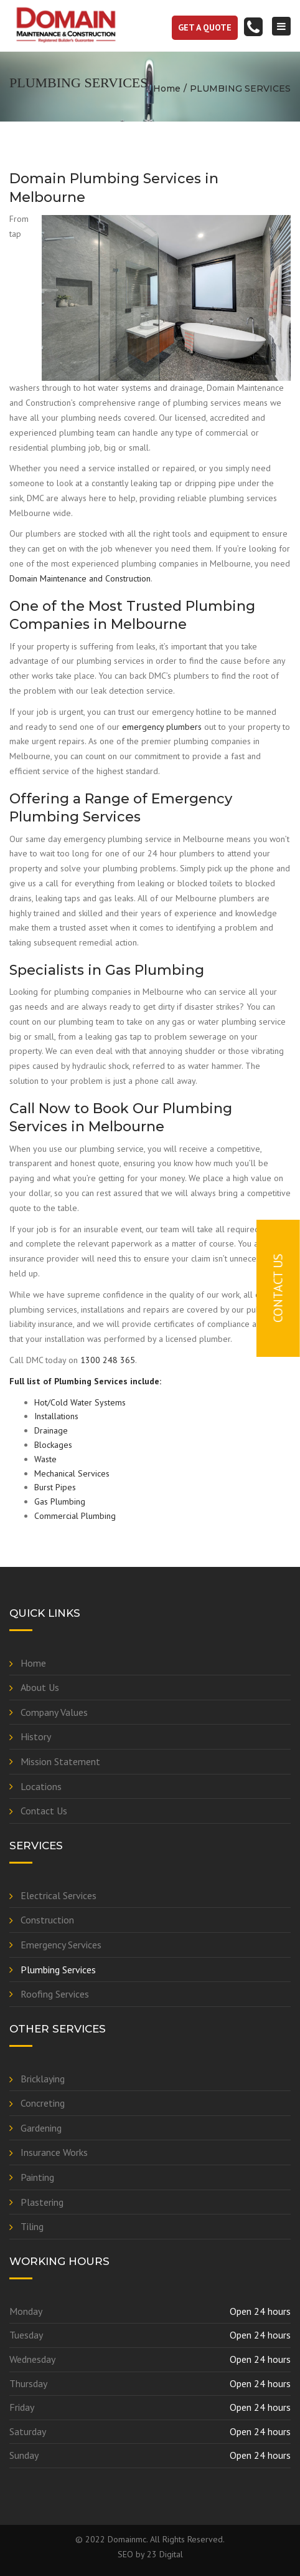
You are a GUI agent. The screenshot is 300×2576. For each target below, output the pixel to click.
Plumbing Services (58, 1969)
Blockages (53, 1444)
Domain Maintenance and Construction (80, 578)
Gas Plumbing (59, 1501)
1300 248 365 (107, 1360)
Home (166, 88)
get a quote (205, 27)
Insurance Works (54, 2152)
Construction (47, 1919)
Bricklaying (43, 2078)
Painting (37, 2177)
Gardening (41, 2128)
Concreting (43, 2103)
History (36, 1736)
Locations (41, 1786)
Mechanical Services (72, 1473)
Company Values (54, 1712)
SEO (125, 2554)
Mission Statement (60, 1761)
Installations (56, 1416)
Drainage (51, 1430)
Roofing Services (55, 1994)
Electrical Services (58, 1895)
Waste (45, 1459)
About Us (40, 1687)
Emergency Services (61, 1944)
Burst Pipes (55, 1487)
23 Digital (165, 2554)
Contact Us (44, 1810)
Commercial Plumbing (75, 1515)
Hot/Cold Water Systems (80, 1402)
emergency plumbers (162, 726)
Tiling (32, 2226)
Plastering (42, 2202)
